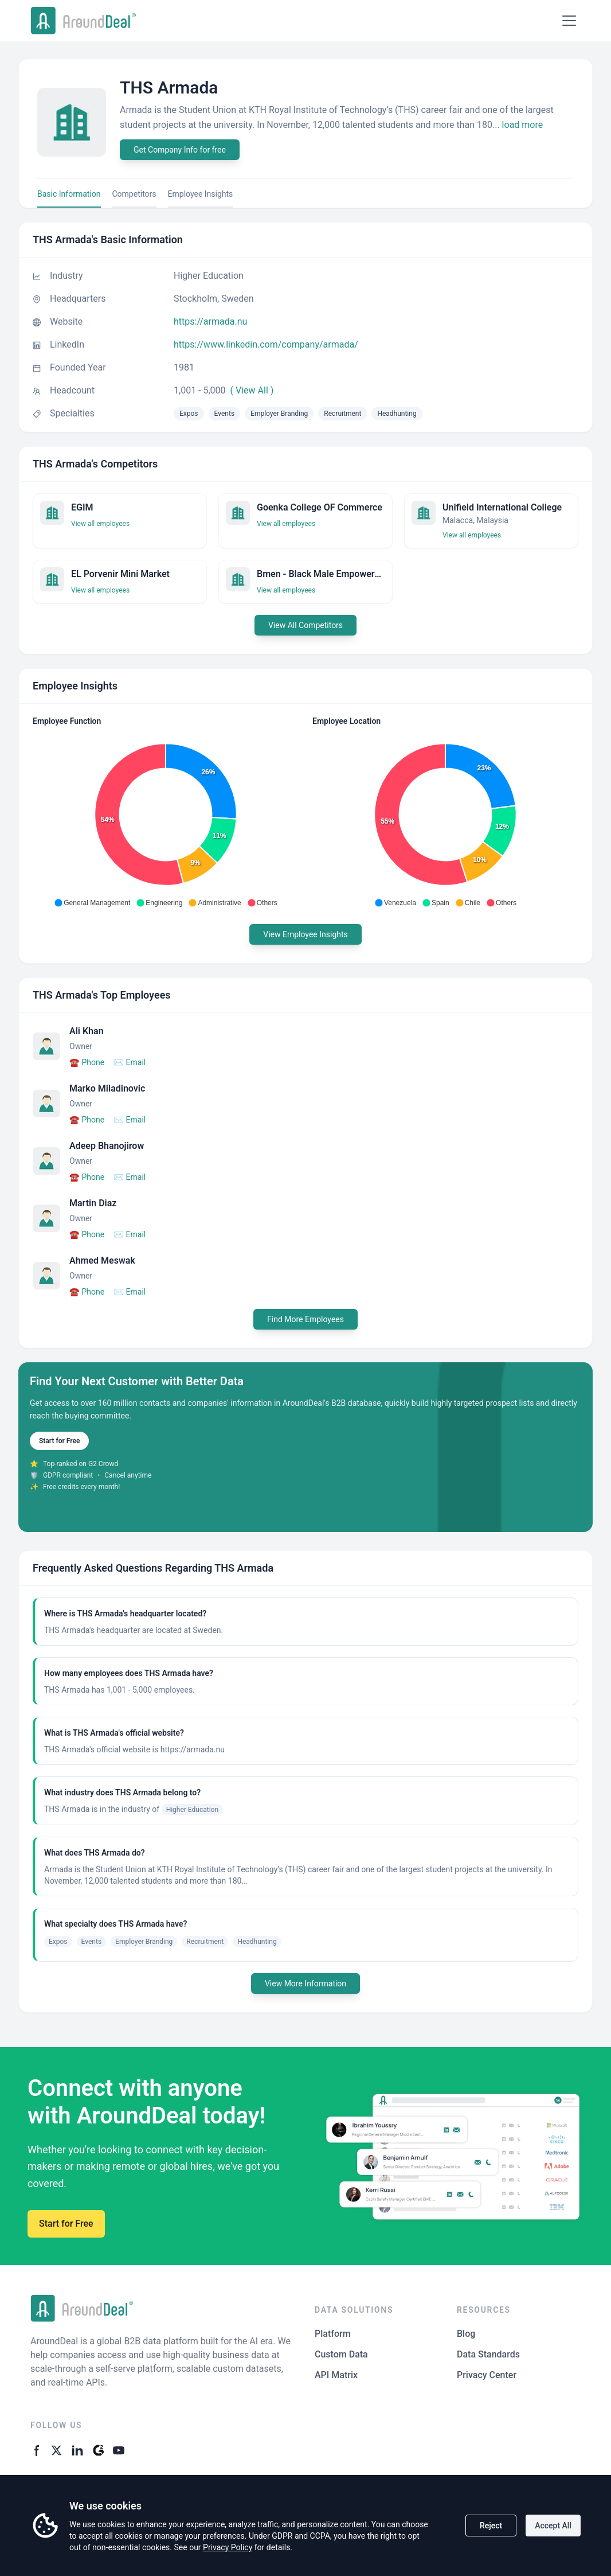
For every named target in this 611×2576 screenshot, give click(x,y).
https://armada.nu (210, 321)
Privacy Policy (227, 2547)
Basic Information (69, 193)
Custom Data (341, 2354)
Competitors (134, 193)
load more (522, 124)
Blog (466, 2333)
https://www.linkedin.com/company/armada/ (266, 344)
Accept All (553, 2525)
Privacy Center (486, 2375)
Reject (491, 2525)
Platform (333, 2333)
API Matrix (336, 2375)
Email (129, 1062)
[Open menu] (569, 20)
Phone (86, 1062)
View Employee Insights (305, 934)
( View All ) (252, 390)
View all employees (100, 524)
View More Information (305, 1983)
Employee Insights (200, 193)
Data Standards (488, 2354)
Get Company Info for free (180, 149)
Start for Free (59, 1441)
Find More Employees (305, 1319)
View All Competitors (305, 625)
